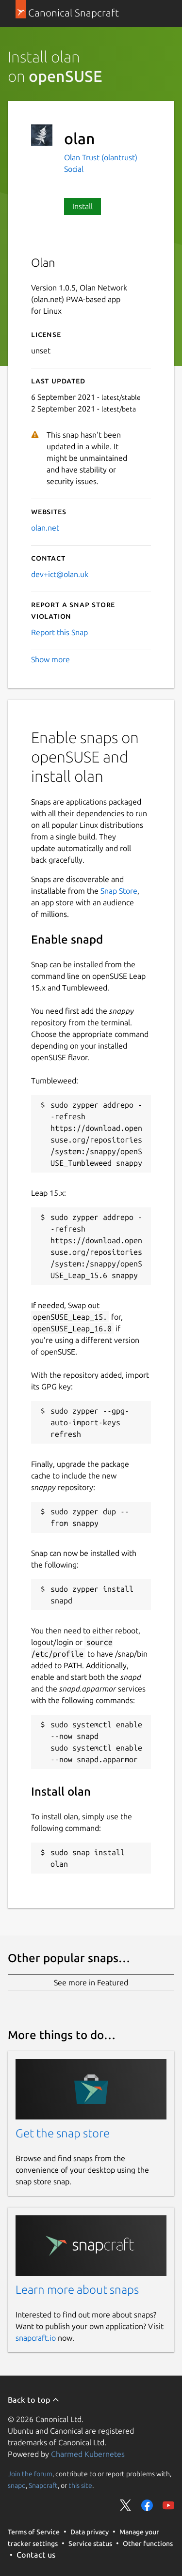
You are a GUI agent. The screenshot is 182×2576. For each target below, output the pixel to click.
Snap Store (118, 890)
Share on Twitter (126, 2505)
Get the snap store (63, 2133)
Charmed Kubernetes (88, 2454)
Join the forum (30, 2474)
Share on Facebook (147, 2505)
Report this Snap (59, 632)
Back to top (34, 2399)
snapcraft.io (36, 2337)
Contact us (36, 2554)
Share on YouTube (168, 2505)
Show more (50, 659)
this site (80, 2485)
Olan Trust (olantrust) (100, 157)
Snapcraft (43, 2485)
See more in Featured (91, 1982)
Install (82, 206)
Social (73, 169)
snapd (17, 2485)
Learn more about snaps (77, 2289)
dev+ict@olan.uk (59, 574)
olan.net (45, 527)
